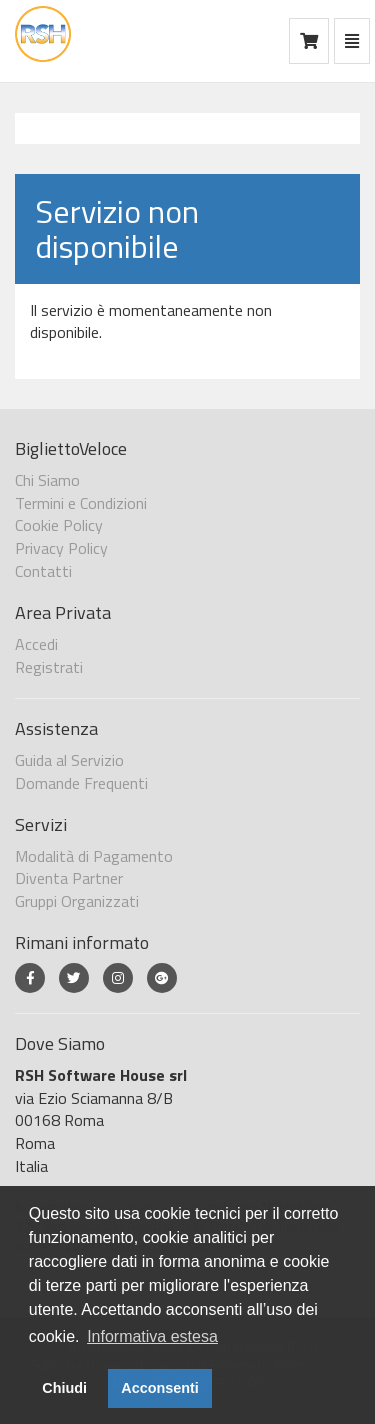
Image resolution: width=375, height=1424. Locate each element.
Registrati (49, 667)
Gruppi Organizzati (77, 901)
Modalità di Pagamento (94, 856)
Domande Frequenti (81, 783)
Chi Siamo (47, 480)
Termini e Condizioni (81, 503)
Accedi (36, 644)
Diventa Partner (69, 878)
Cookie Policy (59, 525)
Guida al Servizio (69, 760)
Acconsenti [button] (160, 1388)
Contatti (43, 571)
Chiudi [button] (64, 1388)
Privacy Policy (61, 548)
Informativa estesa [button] (152, 1336)
